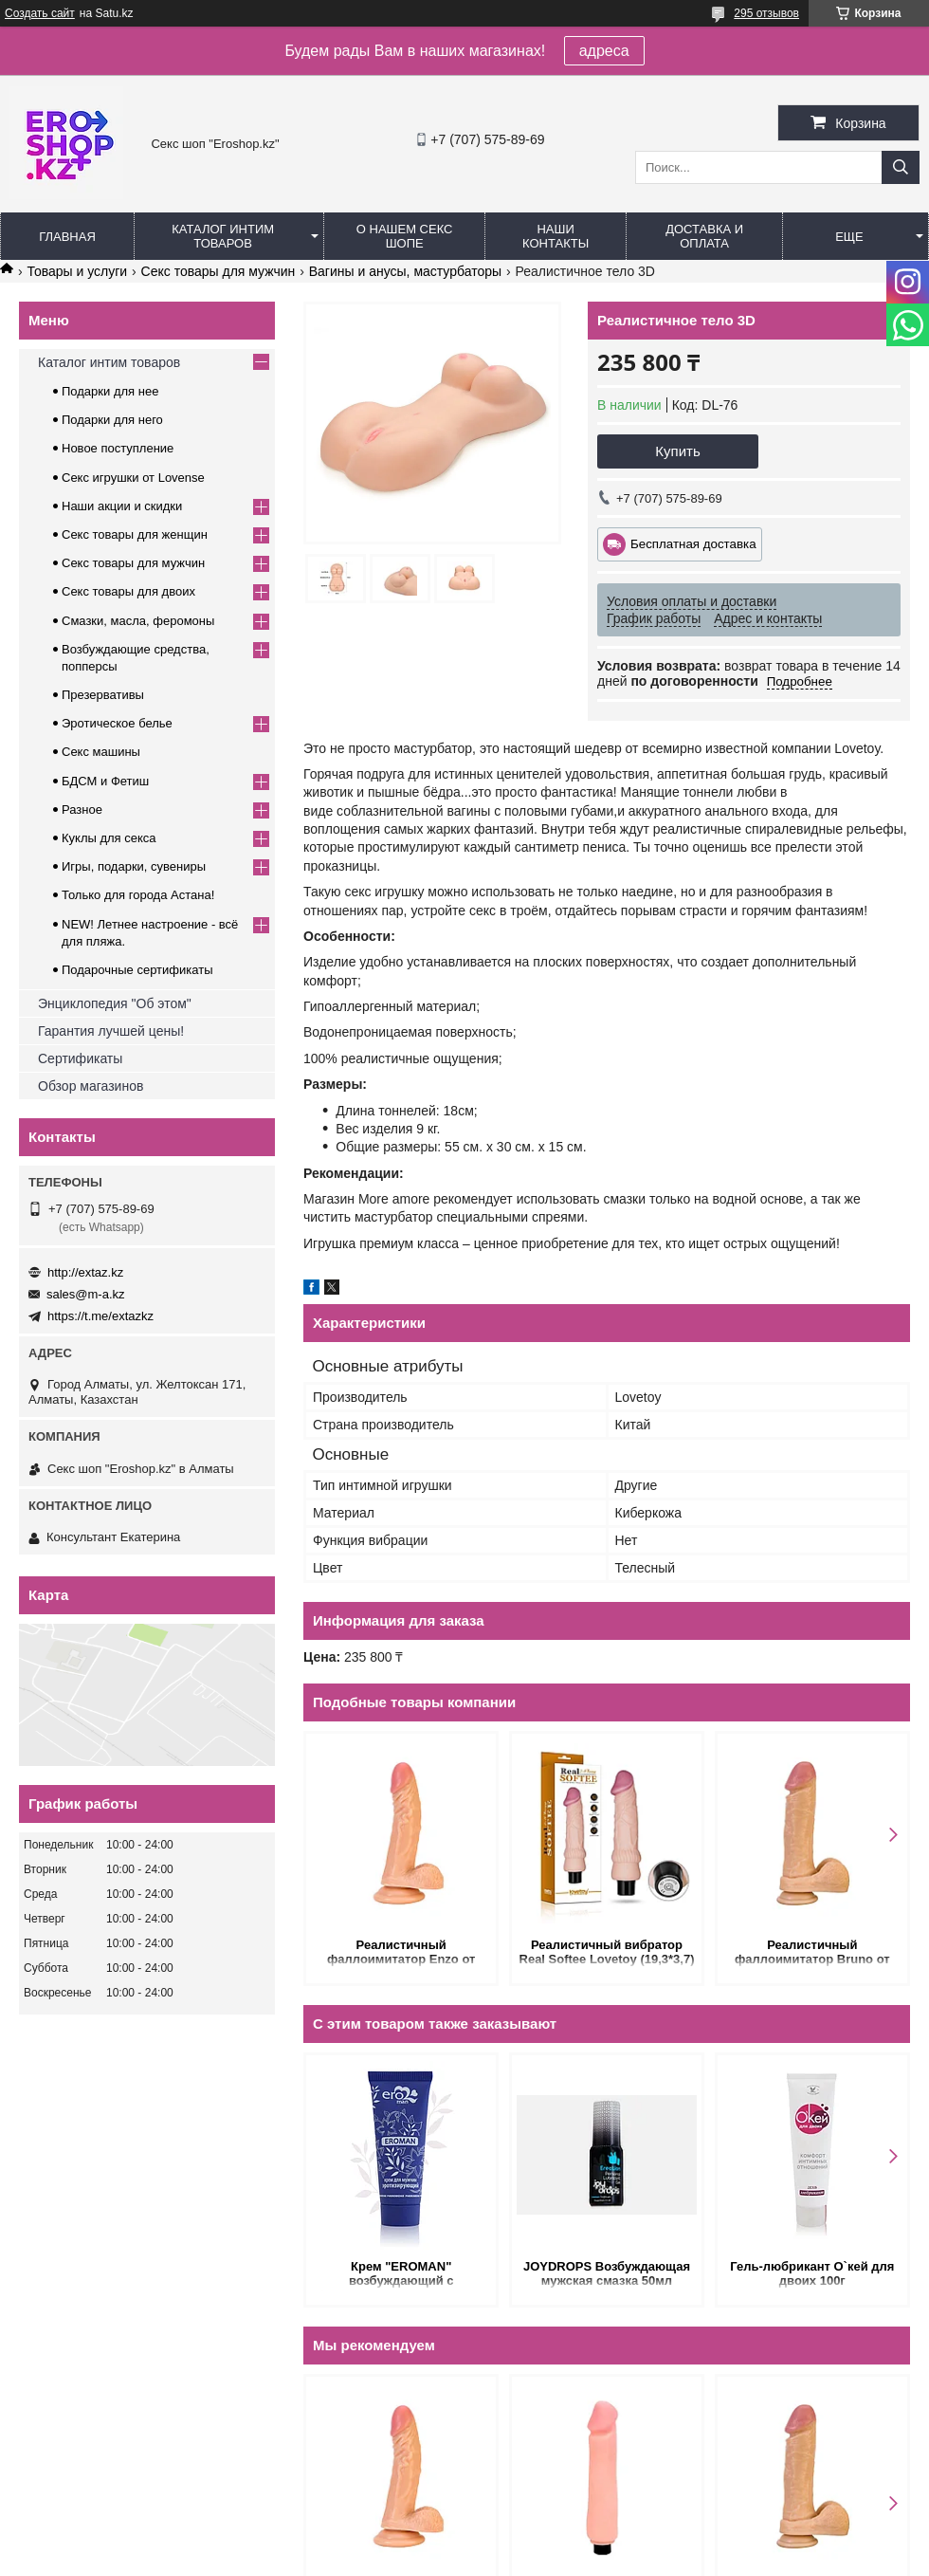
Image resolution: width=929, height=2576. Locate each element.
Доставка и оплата (704, 236)
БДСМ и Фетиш (105, 781)
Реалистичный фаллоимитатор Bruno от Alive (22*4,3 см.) (812, 1953)
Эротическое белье (117, 723)
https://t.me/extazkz (100, 1316)
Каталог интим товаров (223, 236)
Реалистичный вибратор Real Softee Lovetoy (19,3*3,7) (607, 1952)
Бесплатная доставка (693, 544)
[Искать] (901, 167)
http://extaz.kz (85, 1272)
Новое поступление (117, 448)
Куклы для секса (109, 838)
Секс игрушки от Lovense (133, 477)
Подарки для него (112, 420)
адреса (604, 51)
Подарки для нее (110, 391)
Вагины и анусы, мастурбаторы (405, 271)
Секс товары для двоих (128, 591)
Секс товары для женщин (135, 534)
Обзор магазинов (90, 1086)
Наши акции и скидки (122, 506)
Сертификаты (80, 1058)
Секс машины (101, 752)
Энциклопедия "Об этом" (114, 1003)
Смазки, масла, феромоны (138, 621)
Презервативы (103, 695)
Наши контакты (555, 236)
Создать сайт (40, 13)
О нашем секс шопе (404, 236)
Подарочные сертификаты (137, 970)
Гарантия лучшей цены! (111, 1031)
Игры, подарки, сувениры (134, 866)
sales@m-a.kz (85, 1294)
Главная (67, 237)
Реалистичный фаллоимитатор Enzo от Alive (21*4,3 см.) (401, 1953)
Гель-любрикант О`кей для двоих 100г (812, 2273)
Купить (677, 451)
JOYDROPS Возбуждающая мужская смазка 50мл (606, 2273)
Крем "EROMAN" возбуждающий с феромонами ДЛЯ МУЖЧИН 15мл (401, 2275)
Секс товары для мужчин (218, 271)
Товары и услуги (77, 271)
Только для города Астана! (138, 895)
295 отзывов (766, 13)
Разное (82, 809)
